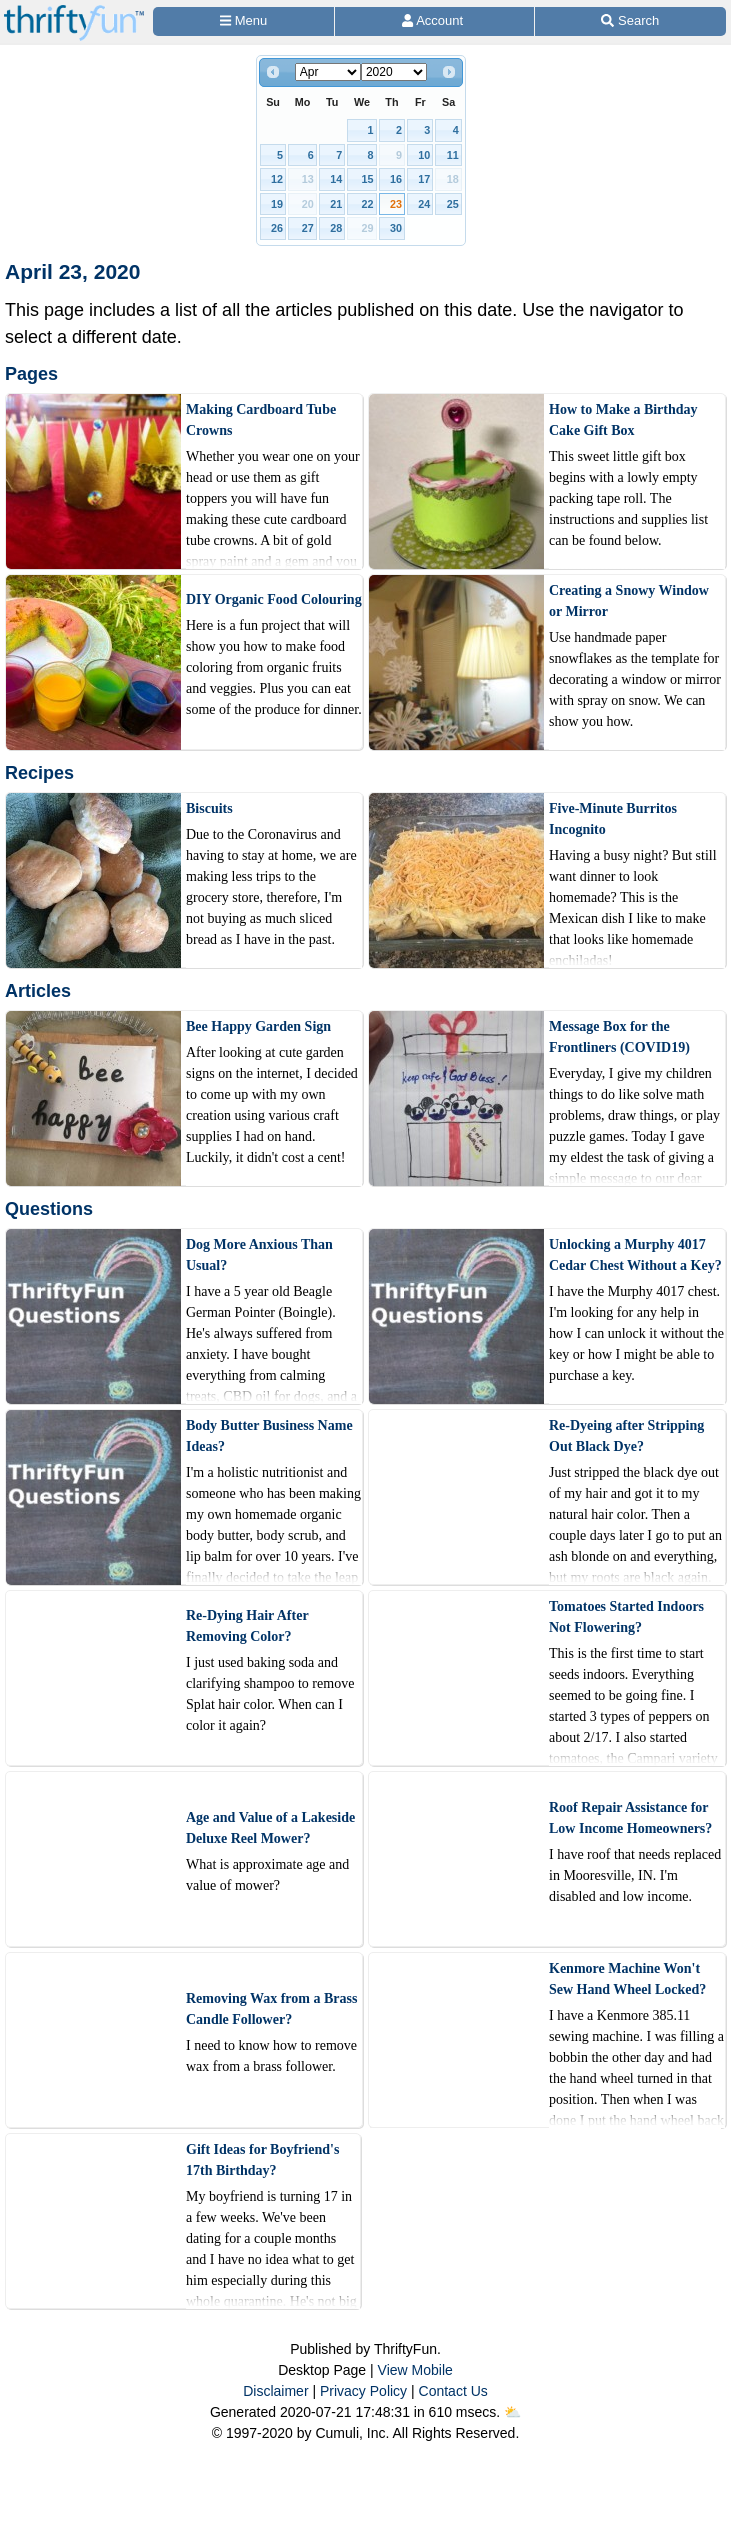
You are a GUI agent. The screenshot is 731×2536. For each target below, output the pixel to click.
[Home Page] (74, 11)
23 (396, 204)
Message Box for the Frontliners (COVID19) (619, 1037)
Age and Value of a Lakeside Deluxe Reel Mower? (270, 1828)
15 (368, 179)
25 (453, 204)
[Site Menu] (243, 21)
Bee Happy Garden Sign (258, 1026)
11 (453, 155)
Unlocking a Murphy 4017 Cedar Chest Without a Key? (635, 1255)
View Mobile (415, 2370)
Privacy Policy (363, 2391)
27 (308, 228)
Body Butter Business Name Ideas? (269, 1436)
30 (396, 228)
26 (277, 228)
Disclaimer (275, 2391)
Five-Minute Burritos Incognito (613, 819)
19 (277, 204)
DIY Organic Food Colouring (274, 599)
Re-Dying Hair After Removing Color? (247, 1626)
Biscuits (209, 808)
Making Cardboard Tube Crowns (261, 420)
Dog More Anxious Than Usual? (259, 1255)
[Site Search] (630, 21)
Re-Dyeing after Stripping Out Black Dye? (626, 1436)
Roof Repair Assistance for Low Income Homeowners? (630, 1818)
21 (336, 204)
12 (277, 179)
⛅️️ (512, 2412)
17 (424, 179)
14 (336, 179)
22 (368, 204)
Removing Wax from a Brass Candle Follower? (271, 2009)
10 (424, 155)
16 (396, 179)
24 (424, 204)
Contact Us (453, 2391)
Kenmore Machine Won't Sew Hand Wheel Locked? (627, 1979)
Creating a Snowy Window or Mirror (629, 601)
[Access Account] (434, 21)
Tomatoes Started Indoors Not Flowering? (626, 1617)
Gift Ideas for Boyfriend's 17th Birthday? (262, 2160)
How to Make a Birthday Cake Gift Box (623, 420)
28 (336, 228)
